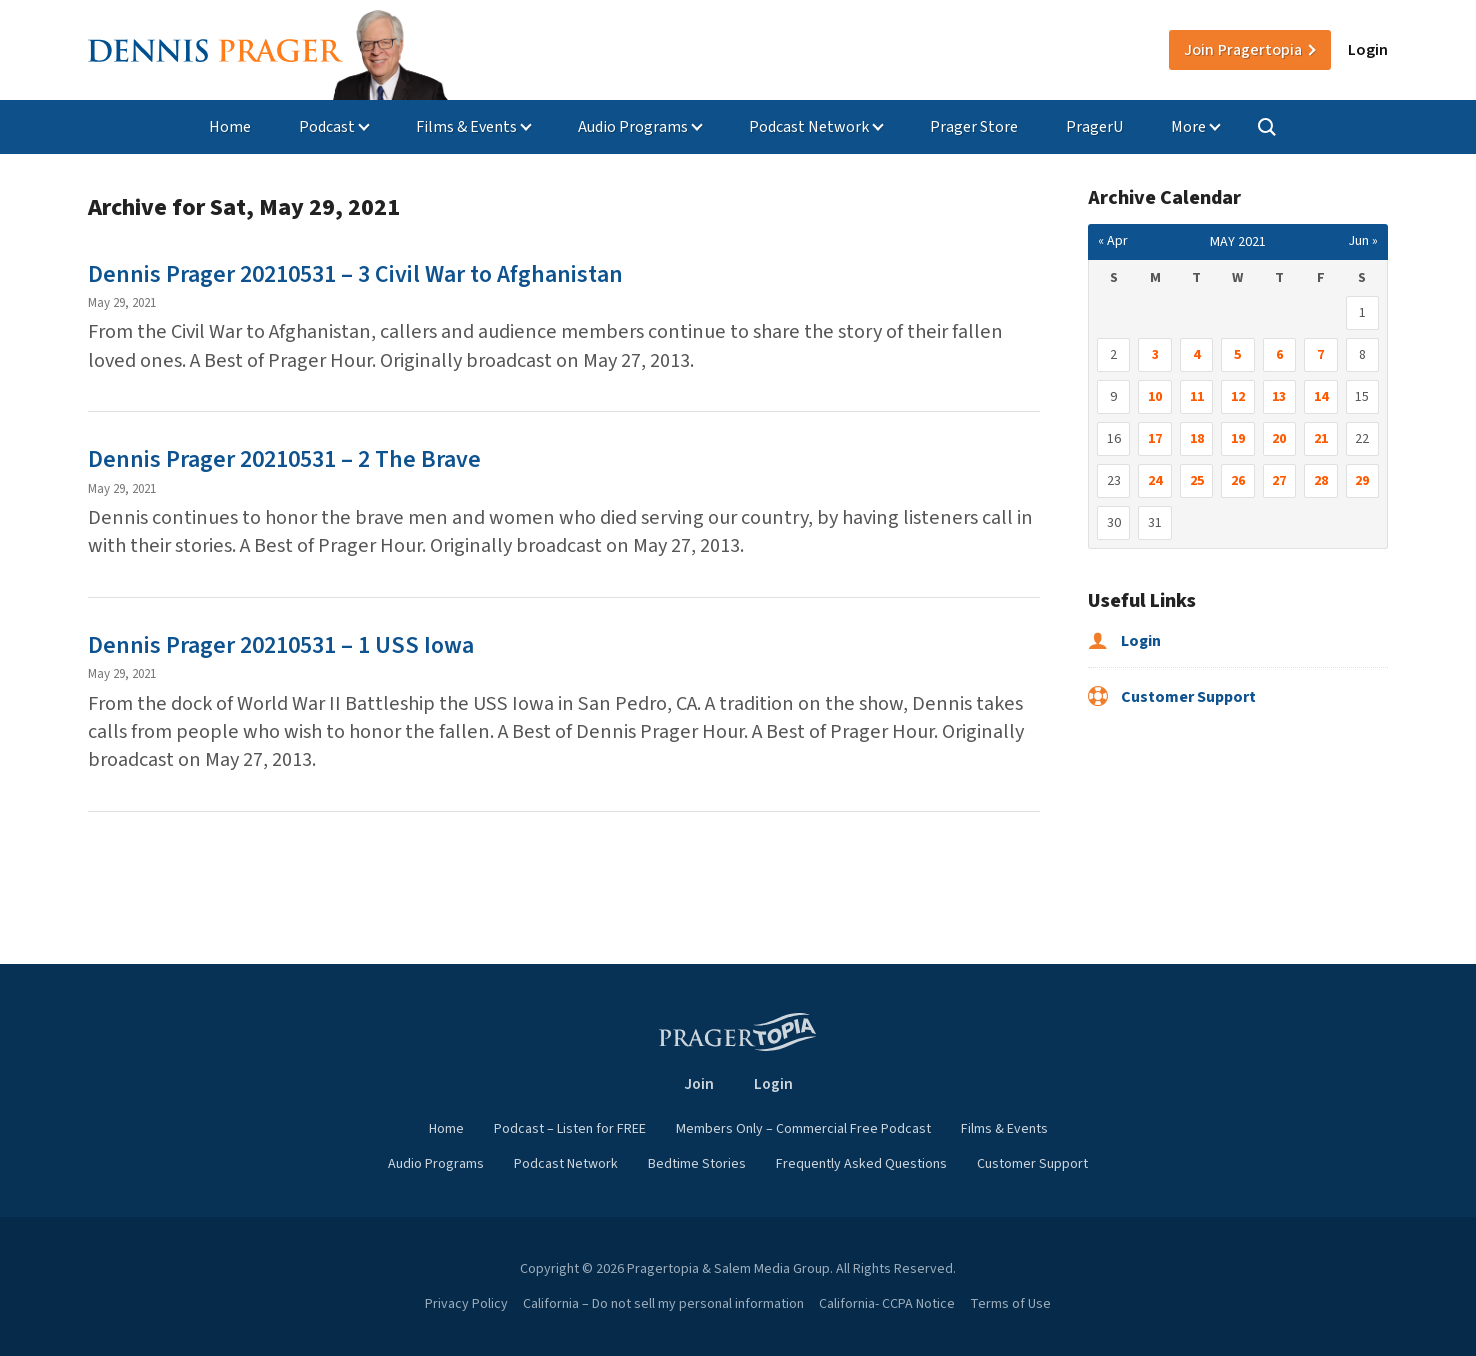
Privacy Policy (466, 1304)
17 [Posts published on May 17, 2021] (1155, 439)
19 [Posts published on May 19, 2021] (1238, 439)
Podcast (327, 127)
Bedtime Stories (697, 1164)
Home (230, 127)
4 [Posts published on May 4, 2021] (1196, 355)
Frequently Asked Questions (861, 1164)
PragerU (1094, 127)
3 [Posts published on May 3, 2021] (1155, 355)
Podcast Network (809, 127)
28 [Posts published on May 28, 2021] (1321, 481)
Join (1243, 50)
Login (1368, 50)
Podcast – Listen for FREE (570, 1129)
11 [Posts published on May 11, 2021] (1197, 397)
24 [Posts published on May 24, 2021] (1155, 481)
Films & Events (466, 127)
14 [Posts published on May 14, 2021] (1321, 397)
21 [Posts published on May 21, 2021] (1321, 439)
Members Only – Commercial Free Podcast (803, 1129)
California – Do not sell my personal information (663, 1304)
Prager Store (974, 127)
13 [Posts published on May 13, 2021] (1279, 397)
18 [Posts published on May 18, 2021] (1197, 439)
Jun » (1363, 241)
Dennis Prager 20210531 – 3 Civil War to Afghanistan (355, 274)
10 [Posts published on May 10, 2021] (1155, 397)
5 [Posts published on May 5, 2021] (1237, 355)
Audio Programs (633, 127)
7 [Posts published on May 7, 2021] (1320, 355)
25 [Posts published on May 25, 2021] (1197, 481)
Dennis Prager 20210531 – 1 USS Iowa (281, 645)
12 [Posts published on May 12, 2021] (1238, 397)
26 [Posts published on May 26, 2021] (1238, 481)
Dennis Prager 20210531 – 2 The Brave (284, 459)
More (1188, 127)
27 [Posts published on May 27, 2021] (1279, 481)
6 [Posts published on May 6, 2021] (1279, 355)
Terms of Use (1010, 1304)
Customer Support (1172, 697)
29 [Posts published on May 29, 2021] (1362, 481)
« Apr (1113, 241)
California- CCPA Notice (887, 1304)
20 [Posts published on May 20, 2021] (1279, 439)
